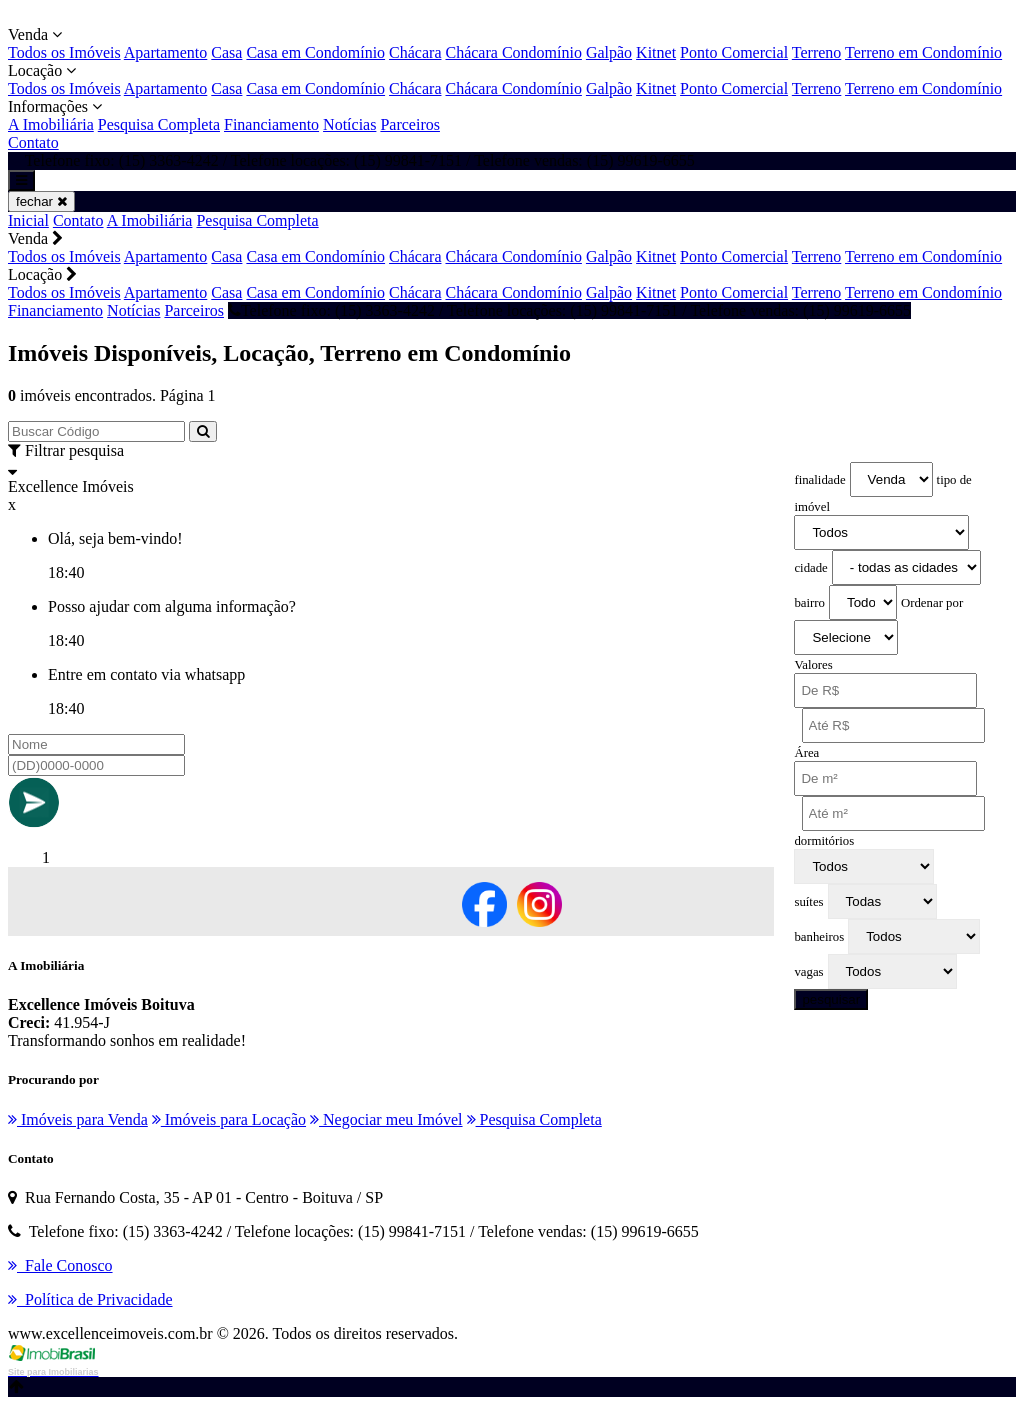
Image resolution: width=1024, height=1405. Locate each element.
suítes (808, 902)
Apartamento (166, 52)
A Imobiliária (51, 124)
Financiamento (271, 124)
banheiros (819, 937)
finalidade (819, 480)
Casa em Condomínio (315, 52)
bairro (809, 603)
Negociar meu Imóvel (386, 1119)
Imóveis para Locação (229, 1119)
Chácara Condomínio (513, 52)
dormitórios (824, 841)
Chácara (415, 52)
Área (806, 753)
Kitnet (656, 52)
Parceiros (410, 124)
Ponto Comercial (734, 52)
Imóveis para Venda (78, 1119)
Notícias (349, 124)
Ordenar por (932, 603)
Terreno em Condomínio (923, 52)
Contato (33, 142)
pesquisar (831, 999)
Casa (226, 52)
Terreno (817, 52)
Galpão (609, 52)
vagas (808, 972)
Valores (813, 665)
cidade (810, 568)
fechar (41, 201)
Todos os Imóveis (64, 52)
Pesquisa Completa (159, 124)
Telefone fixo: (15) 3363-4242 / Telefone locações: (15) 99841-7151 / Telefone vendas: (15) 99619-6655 (569, 310)
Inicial (28, 220)
